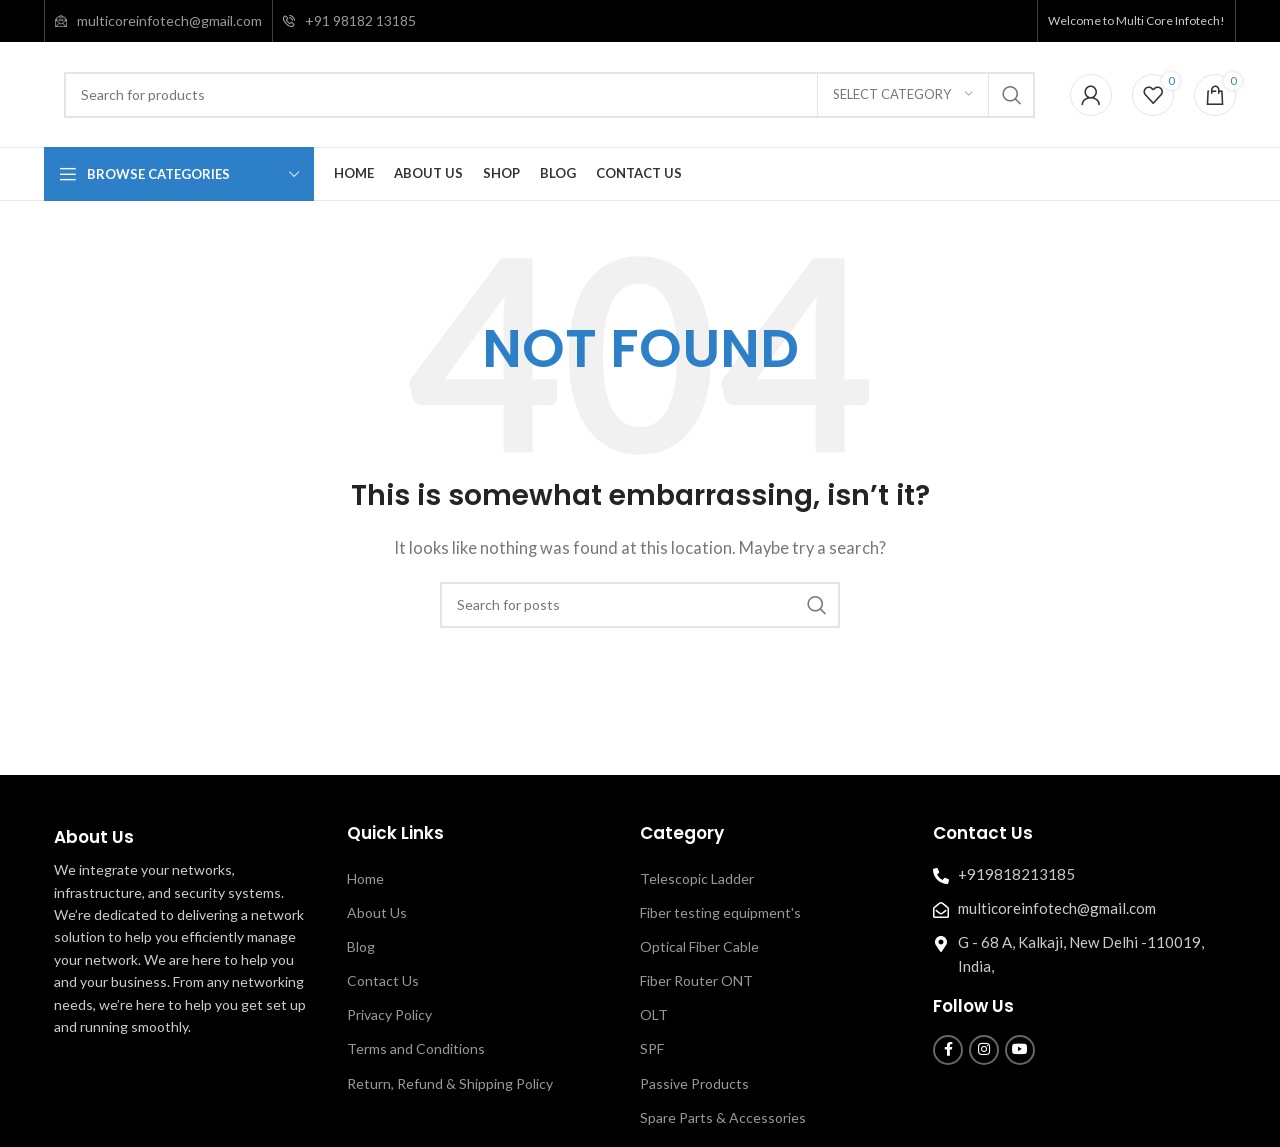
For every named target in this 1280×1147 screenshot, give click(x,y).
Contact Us (383, 980)
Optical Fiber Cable (699, 946)
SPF (652, 1048)
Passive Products (694, 1083)
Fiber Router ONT (696, 980)
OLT (654, 1014)
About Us (377, 912)
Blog (361, 946)
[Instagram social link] (984, 1050)
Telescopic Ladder (697, 878)
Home (365, 878)
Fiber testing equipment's (720, 912)
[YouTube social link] (1020, 1050)
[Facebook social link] (948, 1050)
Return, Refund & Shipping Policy (450, 1083)
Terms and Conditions (416, 1048)
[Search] (549, 95)
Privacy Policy (389, 1014)
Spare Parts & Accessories (723, 1117)
